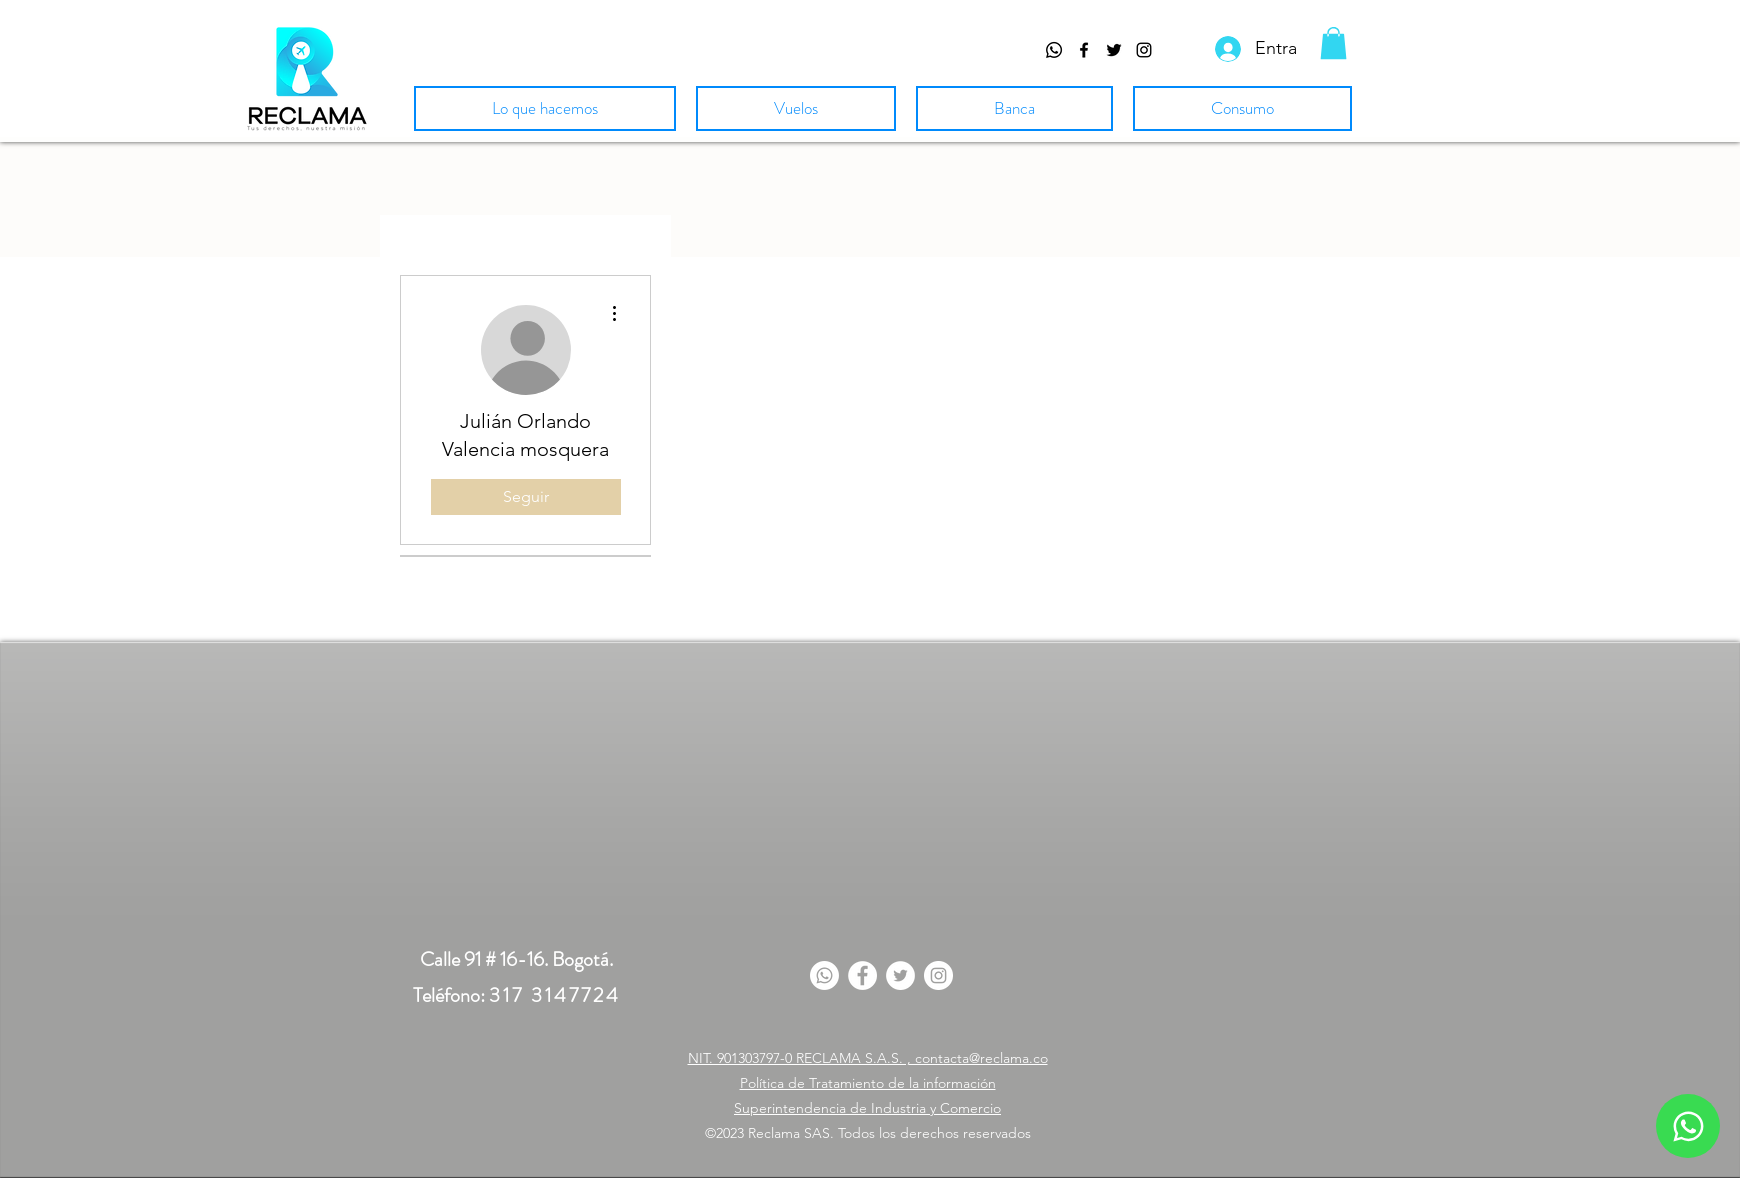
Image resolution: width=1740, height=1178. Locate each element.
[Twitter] (900, 975)
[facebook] (1084, 50)
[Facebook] (862, 975)
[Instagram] (938, 975)
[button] (1333, 43)
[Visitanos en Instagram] (1144, 50)
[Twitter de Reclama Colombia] (1114, 50)
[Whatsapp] (1054, 50)
